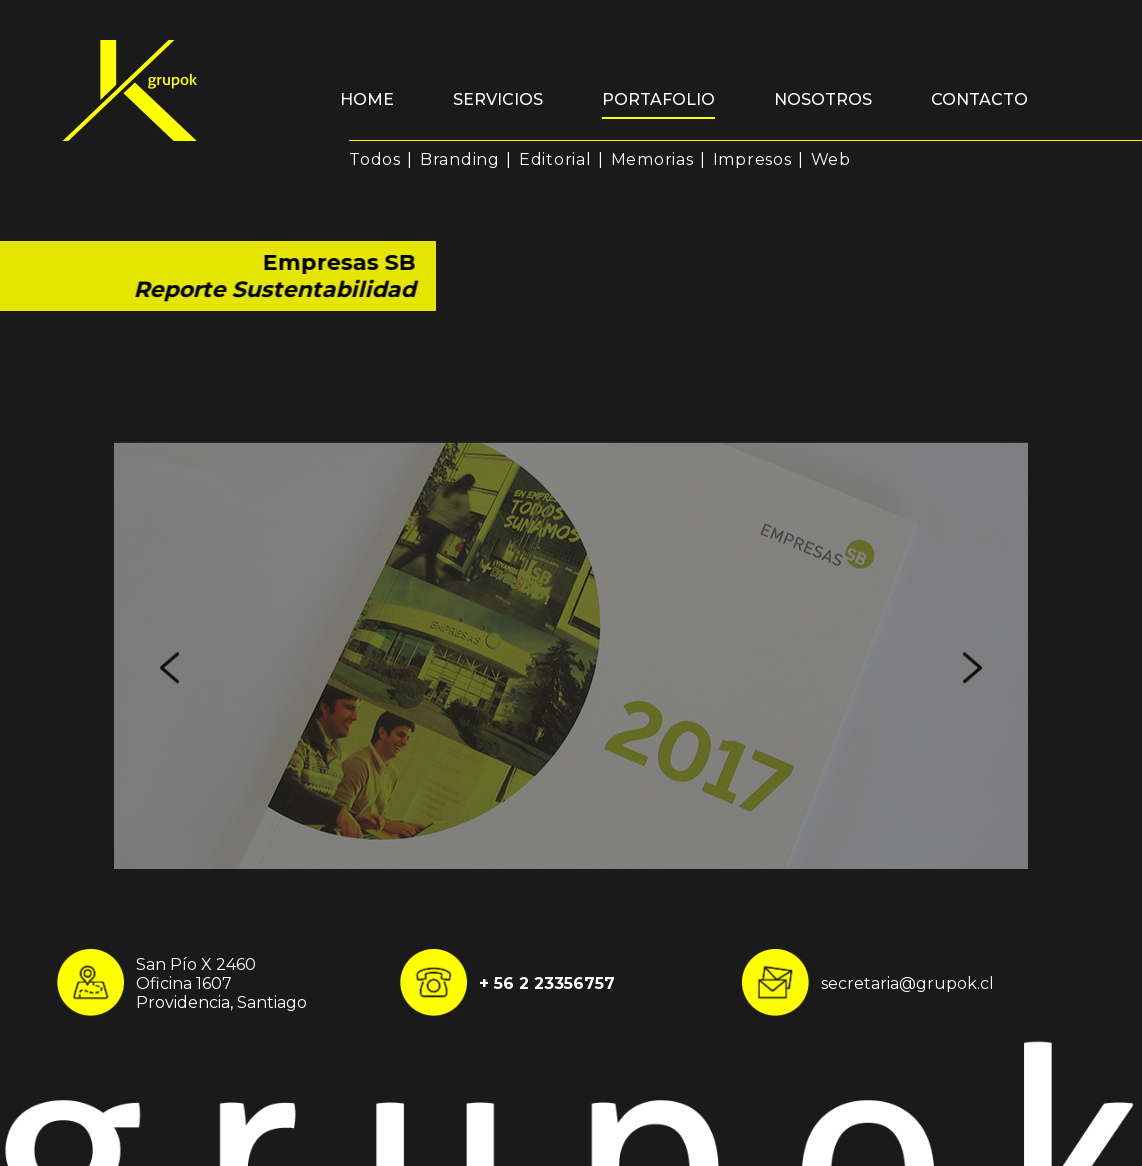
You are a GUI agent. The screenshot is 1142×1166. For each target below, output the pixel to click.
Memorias (652, 159)
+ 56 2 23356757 (547, 982)
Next (972, 738)
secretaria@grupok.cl (907, 982)
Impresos (752, 159)
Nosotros (823, 99)
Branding (460, 159)
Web (831, 159)
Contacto (979, 99)
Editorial (555, 159)
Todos (375, 159)
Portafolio (658, 99)
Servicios (498, 99)
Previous (169, 738)
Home (367, 99)
